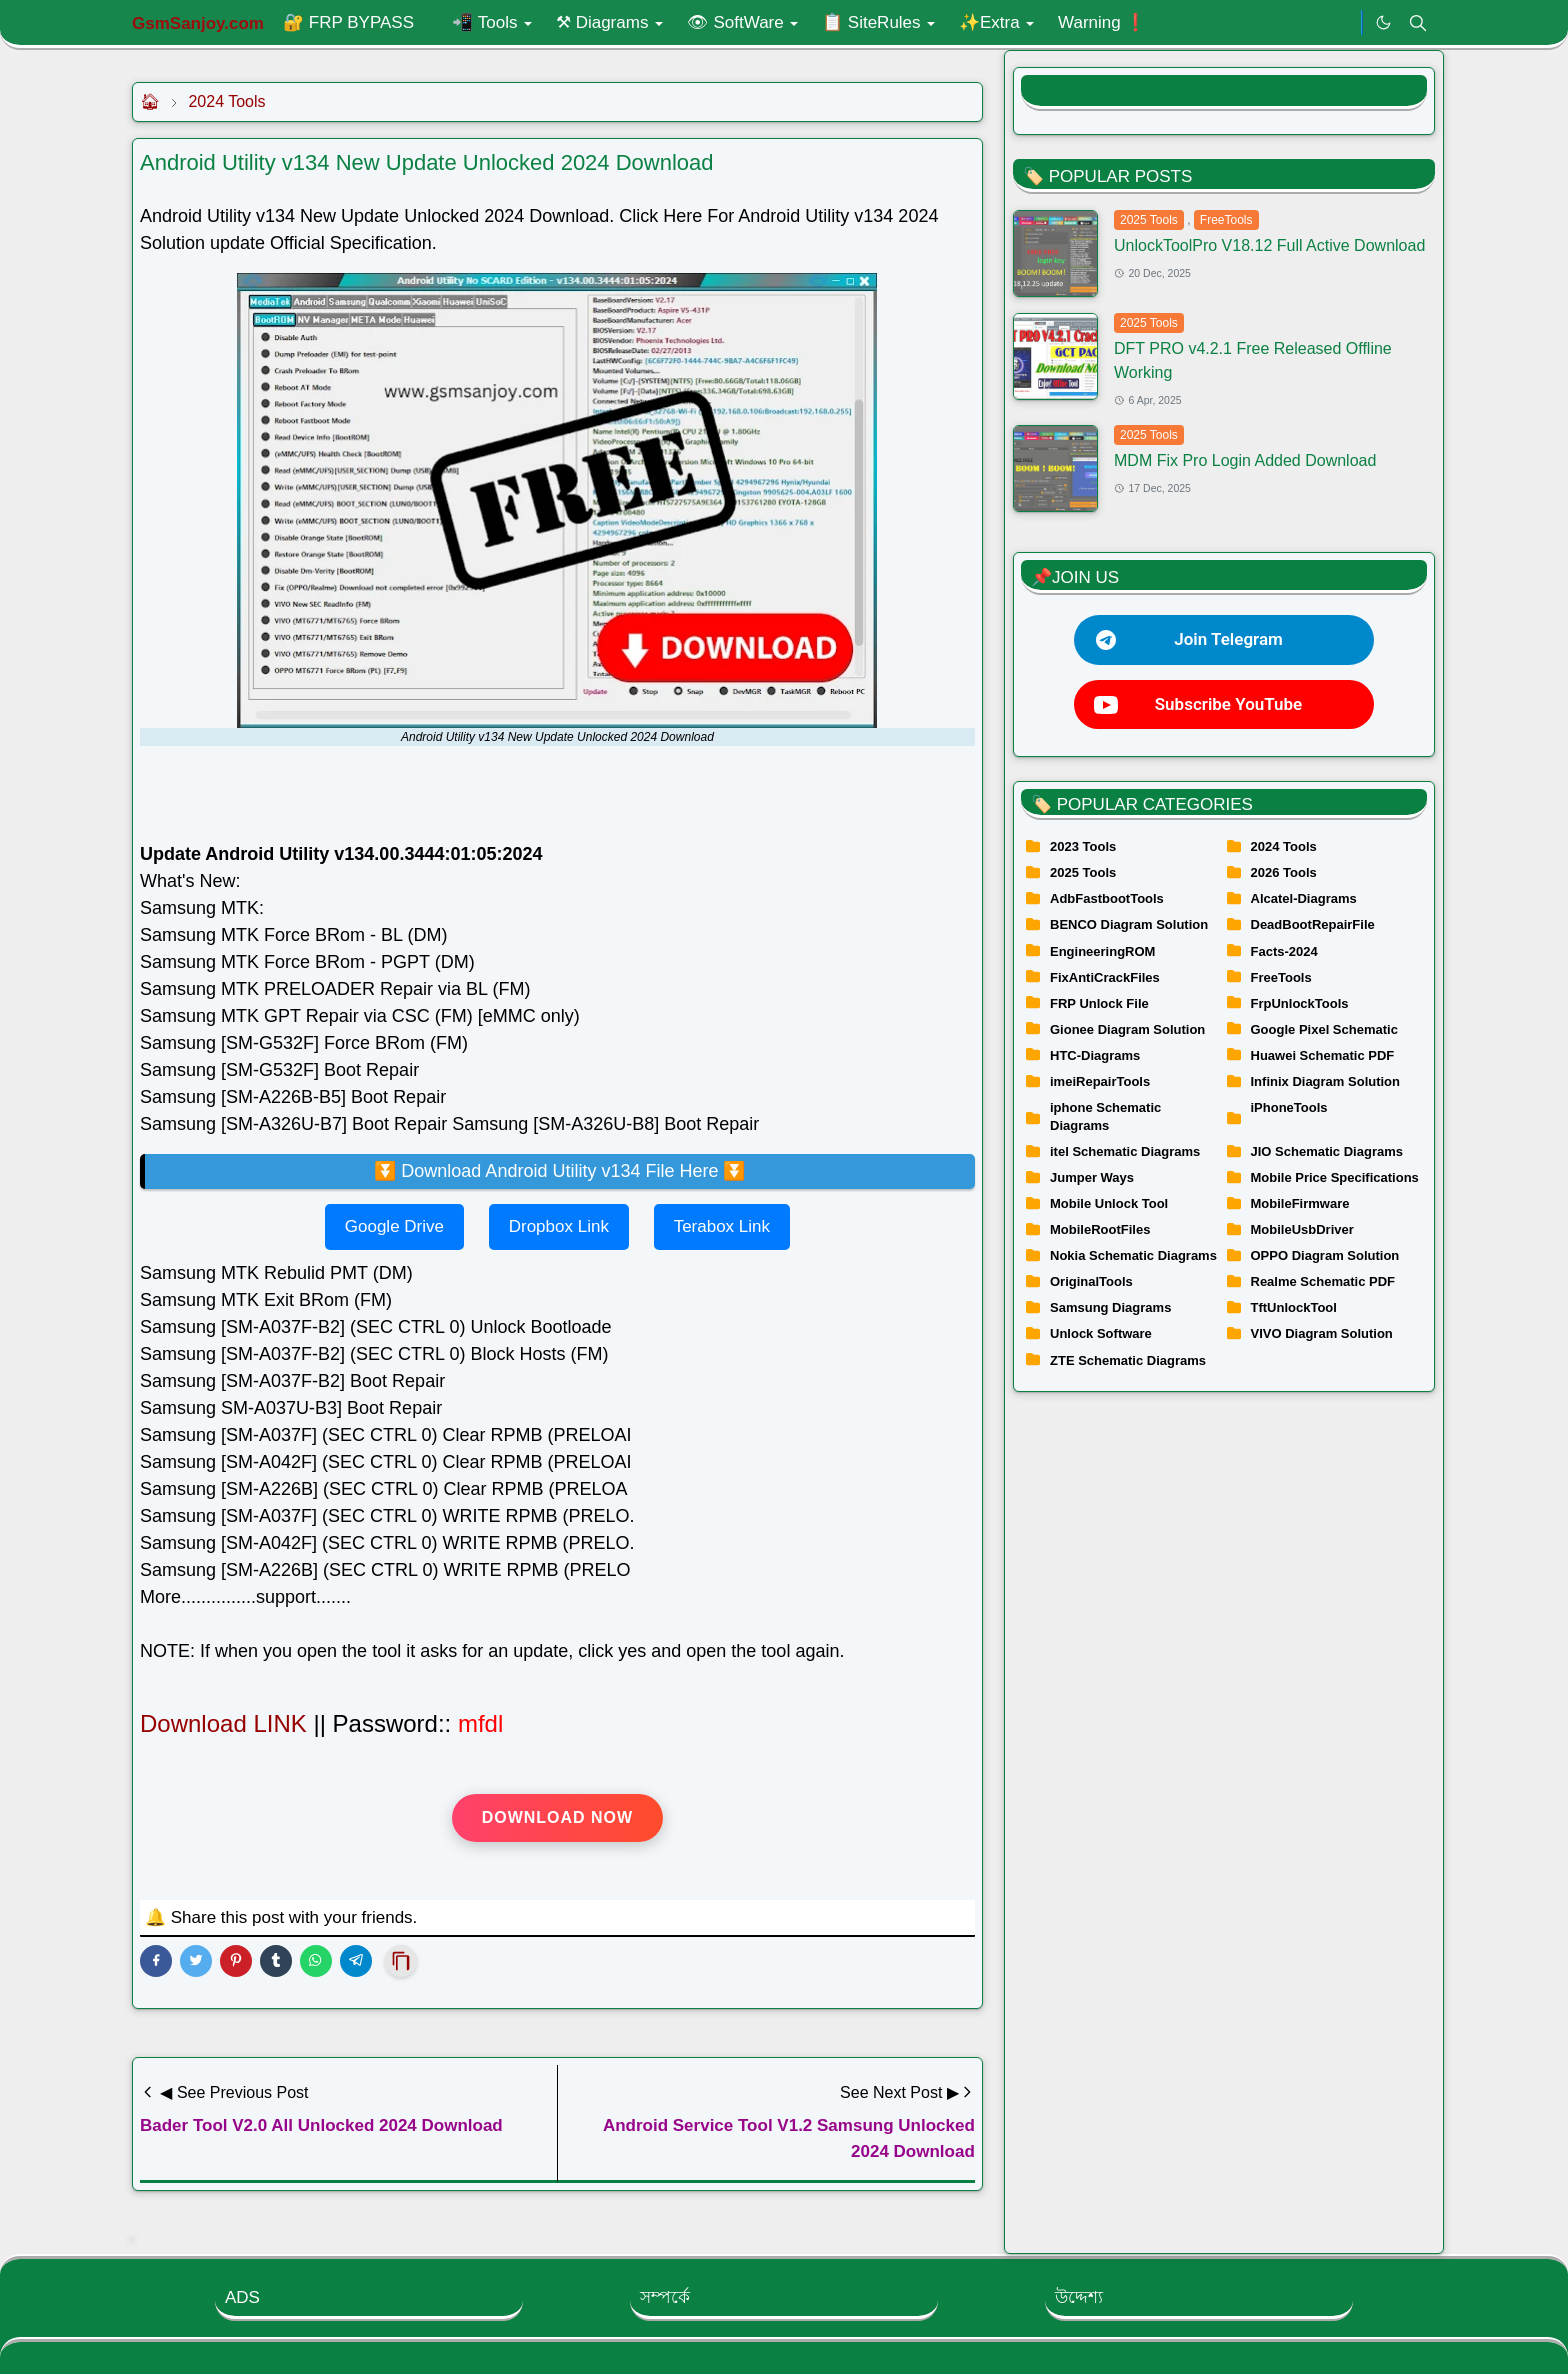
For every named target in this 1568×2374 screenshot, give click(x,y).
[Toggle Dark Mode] (1383, 22)
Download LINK (226, 1723)
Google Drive (394, 1226)
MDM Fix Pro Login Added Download (1245, 460)
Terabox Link (722, 1226)
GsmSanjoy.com (198, 23)
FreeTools (1226, 220)
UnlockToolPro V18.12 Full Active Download (1269, 245)
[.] (1340, 23)
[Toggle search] (1418, 23)
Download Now (558, 1817)
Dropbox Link (559, 1226)
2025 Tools (1149, 220)
